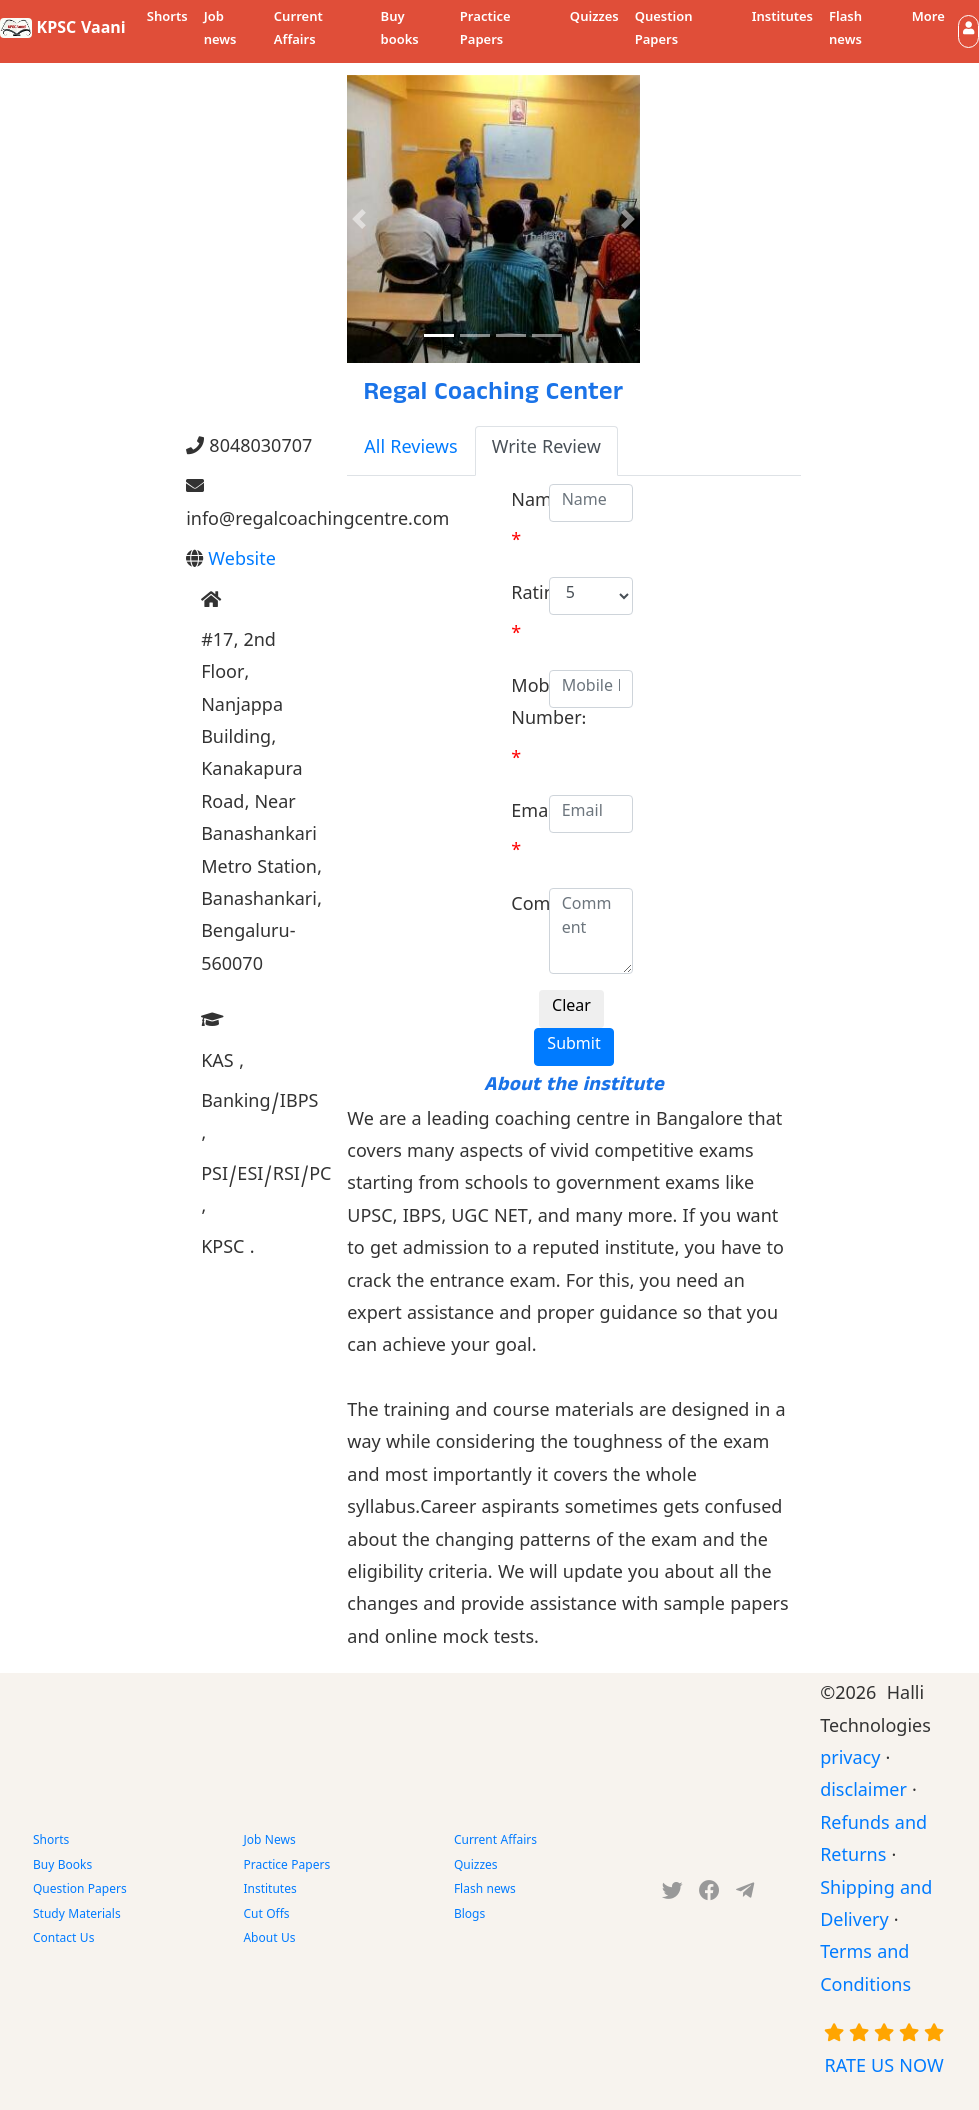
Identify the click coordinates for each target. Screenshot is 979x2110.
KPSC (227, 1250)
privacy (850, 1761)
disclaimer (863, 1793)
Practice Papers (485, 30)
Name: (539, 503)
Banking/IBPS (259, 1120)
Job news (220, 30)
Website (242, 562)
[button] (968, 31)
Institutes (782, 19)
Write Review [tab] (546, 450)
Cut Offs (266, 1916)
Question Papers (664, 30)
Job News (269, 1842)
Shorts (167, 19)
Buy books (400, 30)
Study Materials (77, 1916)
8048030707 (249, 449)
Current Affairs (298, 30)
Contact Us (63, 1940)
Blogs (469, 1916)
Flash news (845, 30)
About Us (269, 1940)
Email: (536, 814)
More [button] (928, 19)
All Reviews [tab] (410, 450)
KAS (222, 1064)
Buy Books (62, 1867)
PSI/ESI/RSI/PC (266, 1193)
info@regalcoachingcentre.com (251, 505)
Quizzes (594, 19)
